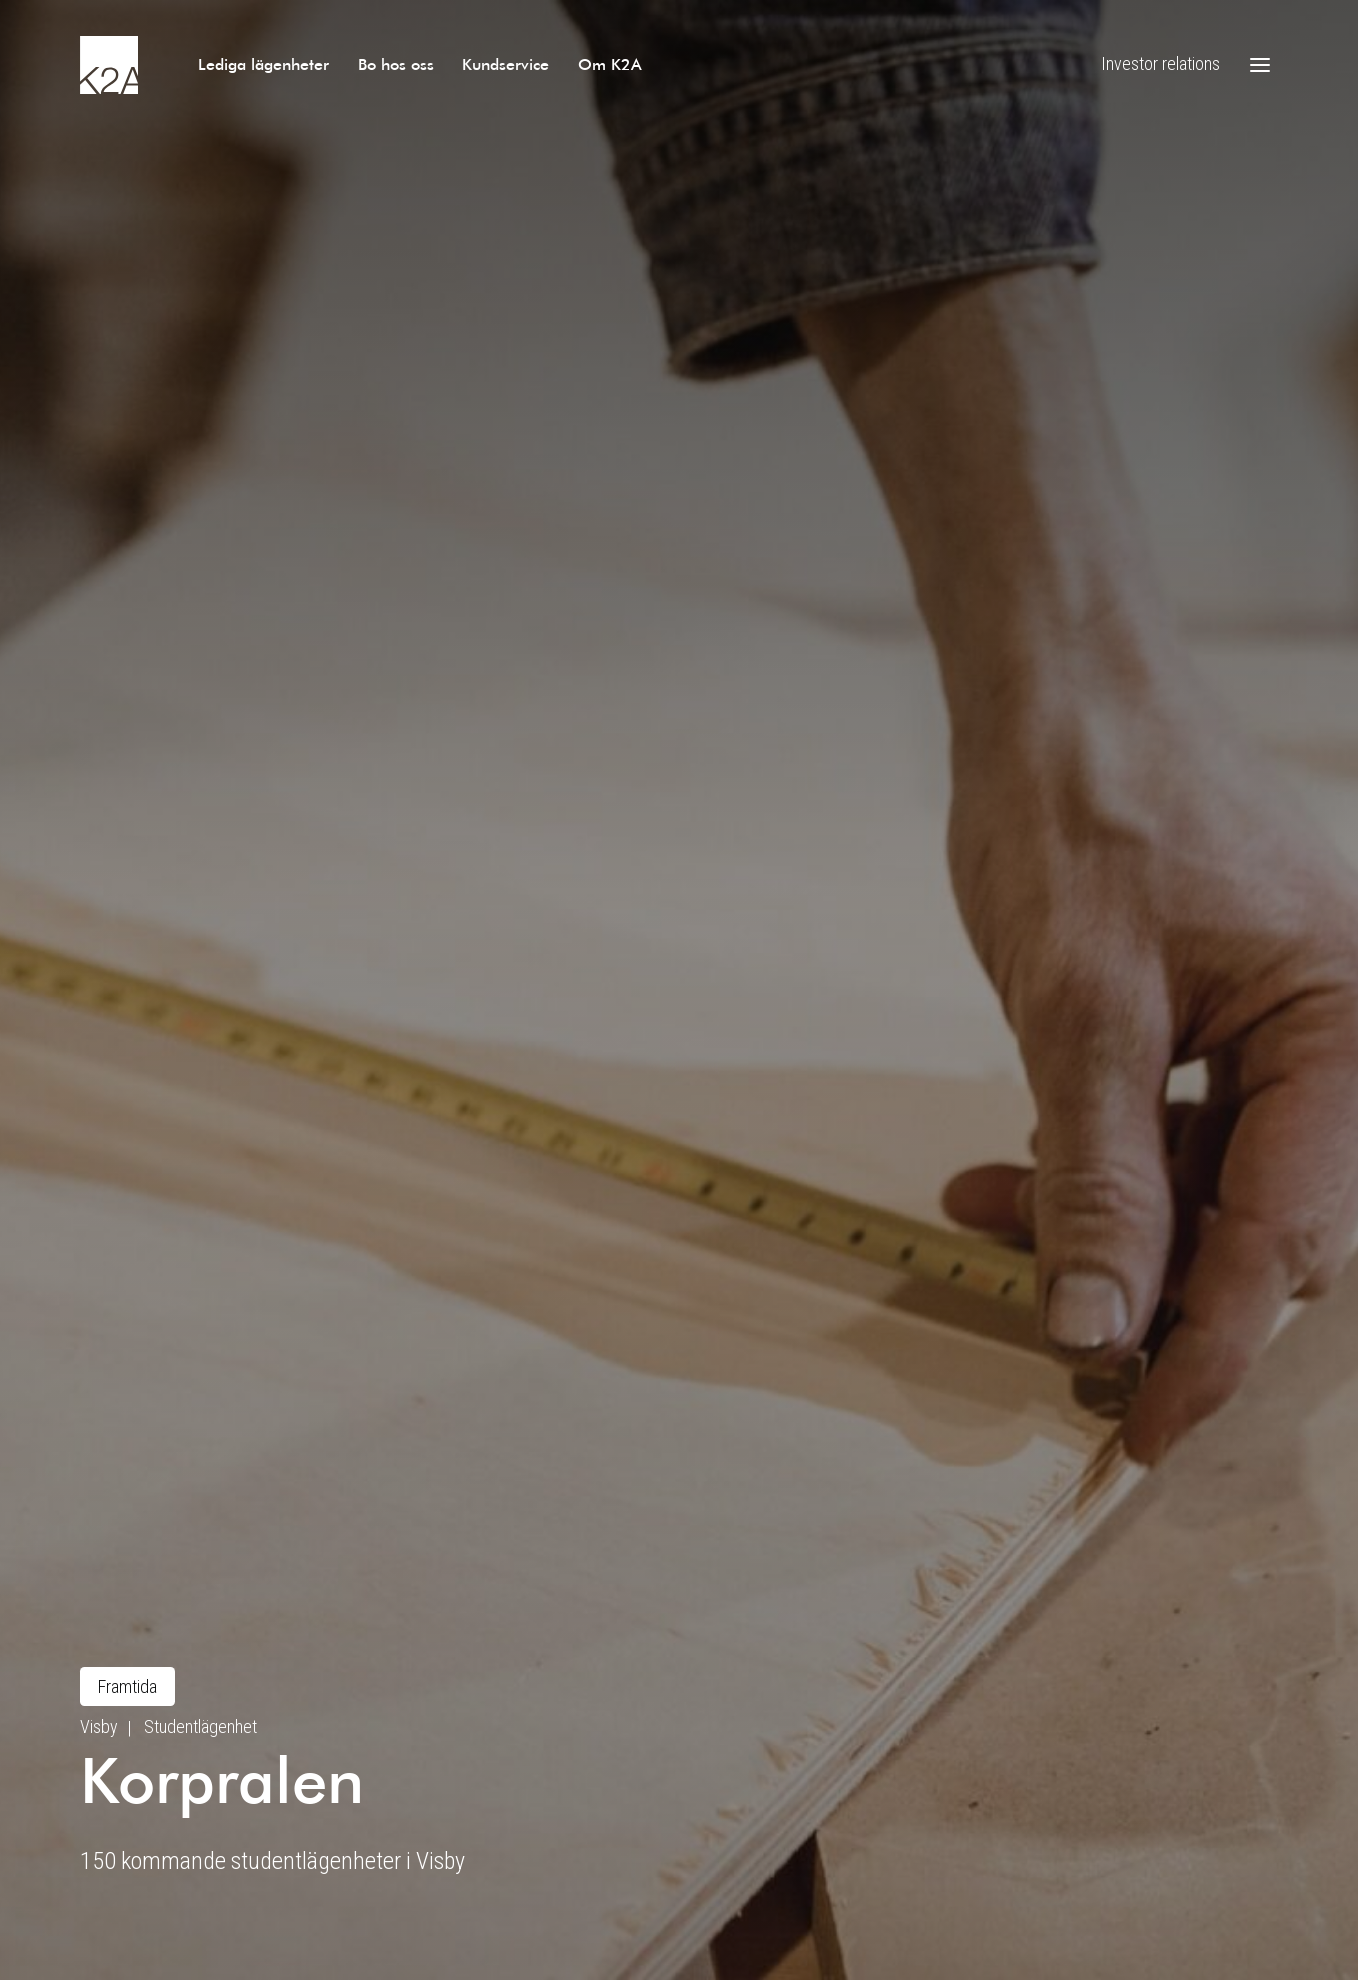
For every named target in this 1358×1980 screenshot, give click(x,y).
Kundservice (505, 63)
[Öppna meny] (1260, 65)
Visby (99, 1726)
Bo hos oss (396, 63)
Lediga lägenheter (263, 63)
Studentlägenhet (200, 1726)
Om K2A (610, 63)
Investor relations (1160, 63)
